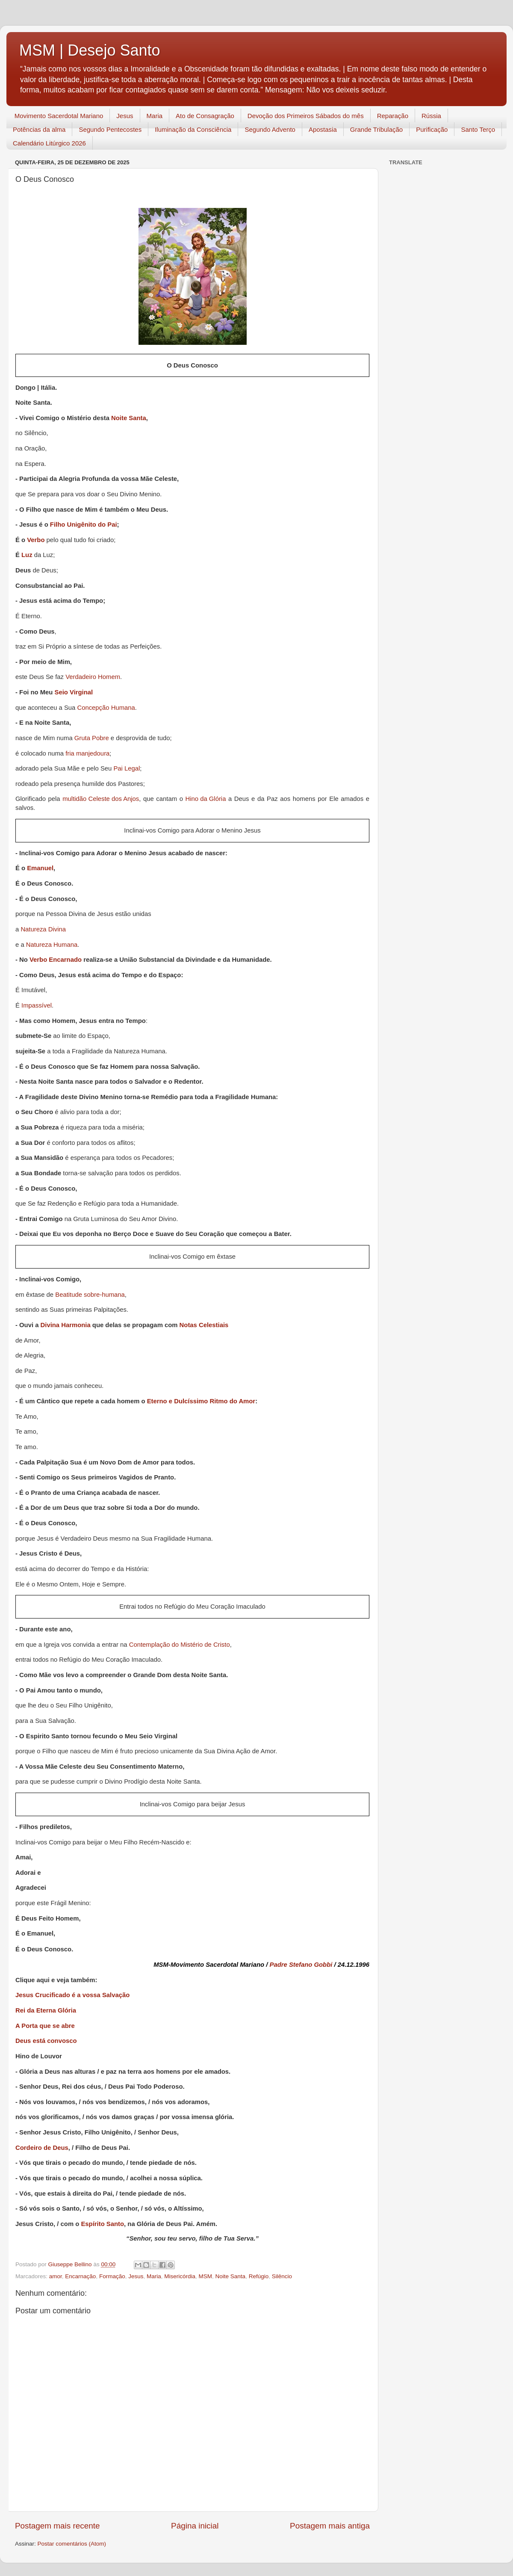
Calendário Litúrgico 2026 (49, 143)
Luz (26, 555)
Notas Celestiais (204, 1326)
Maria (155, 115)
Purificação (432, 129)
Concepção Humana (106, 708)
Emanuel (40, 869)
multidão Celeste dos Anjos (100, 799)
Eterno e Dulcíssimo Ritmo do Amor (201, 1402)
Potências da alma (39, 129)
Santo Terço (478, 129)
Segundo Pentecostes (110, 129)
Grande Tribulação (376, 129)
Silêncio (282, 2276)
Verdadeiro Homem (92, 677)
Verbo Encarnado (55, 960)
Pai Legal (126, 769)
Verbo (35, 541)
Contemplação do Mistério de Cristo (179, 1645)
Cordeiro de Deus (41, 2148)
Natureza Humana (51, 945)
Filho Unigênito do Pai (83, 525)
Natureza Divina (43, 930)
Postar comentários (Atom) (72, 2543)
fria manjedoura (87, 754)
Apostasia (323, 129)
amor (55, 2276)
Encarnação (80, 2276)
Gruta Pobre (91, 739)
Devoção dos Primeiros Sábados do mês (306, 115)
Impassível (36, 1006)
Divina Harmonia (66, 1326)
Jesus (124, 115)
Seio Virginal (74, 693)
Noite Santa (128, 419)
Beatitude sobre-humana (90, 1295)
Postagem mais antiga (330, 2525)
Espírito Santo (102, 2224)
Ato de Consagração (205, 115)
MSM (205, 2276)
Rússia (431, 115)
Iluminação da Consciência (193, 129)
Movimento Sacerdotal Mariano (59, 115)
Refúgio (259, 2276)
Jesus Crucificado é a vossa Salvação (72, 1995)
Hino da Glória (206, 799)
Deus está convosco (46, 2040)
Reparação (392, 115)
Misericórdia (179, 2276)
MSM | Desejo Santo (89, 50)
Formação (112, 2276)
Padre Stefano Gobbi (301, 1965)
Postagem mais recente (57, 2525)
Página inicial (194, 2525)
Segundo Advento (270, 129)
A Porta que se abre (45, 2025)
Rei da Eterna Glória (45, 2010)
